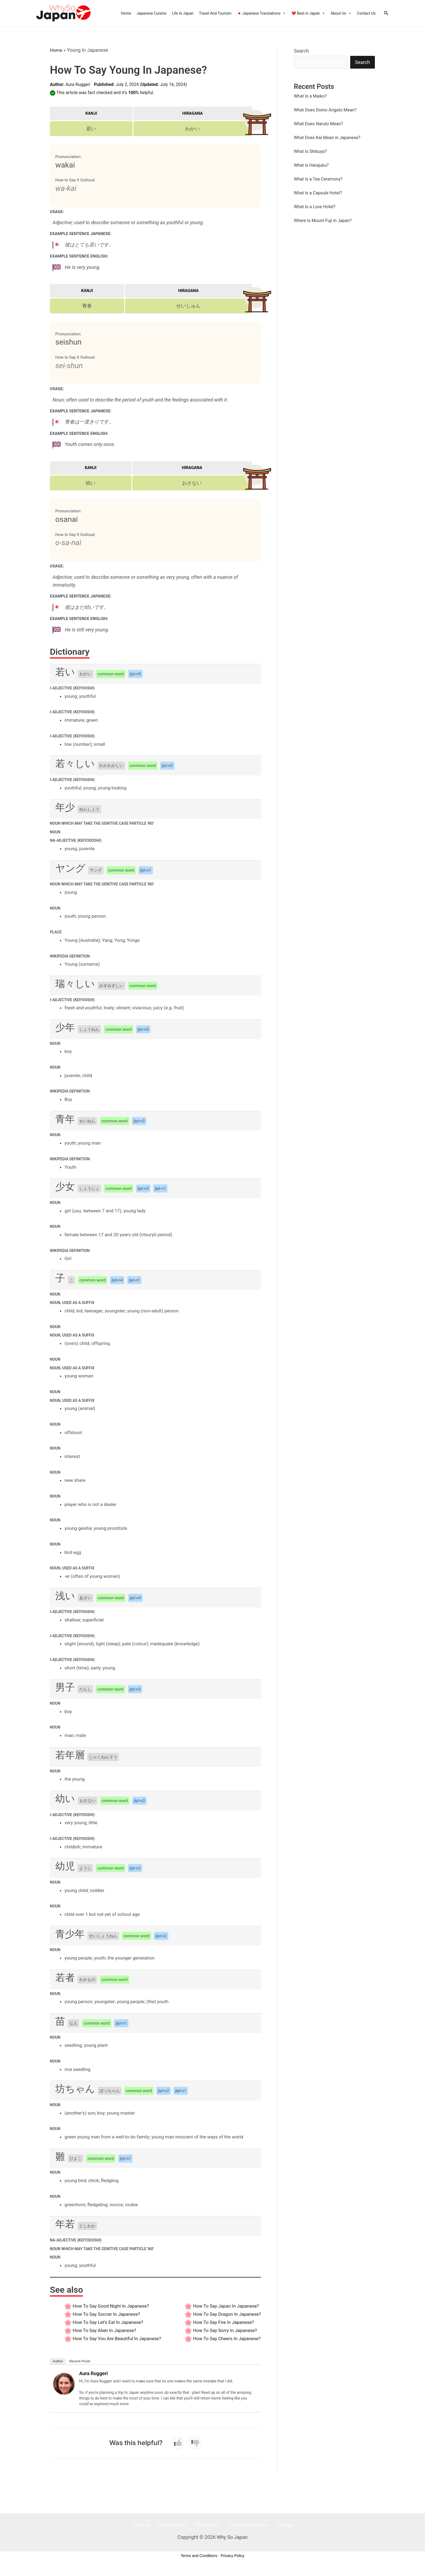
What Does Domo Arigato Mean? (325, 110)
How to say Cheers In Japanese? (225, 2346)
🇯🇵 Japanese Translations (261, 13)
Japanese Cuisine (151, 13)
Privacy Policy (207, 2532)
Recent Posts (79, 2369)
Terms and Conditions (244, 2532)
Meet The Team (177, 2532)
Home (126, 13)
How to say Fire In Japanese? (221, 2330)
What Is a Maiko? (310, 96)
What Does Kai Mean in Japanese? (327, 138)
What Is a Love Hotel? (315, 207)
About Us (341, 13)
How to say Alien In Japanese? (106, 2330)
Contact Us (366, 13)
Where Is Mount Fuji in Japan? (323, 221)
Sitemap (275, 2532)
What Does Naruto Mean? (318, 124)
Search (301, 51)
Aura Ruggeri (77, 84)
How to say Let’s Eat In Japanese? (110, 2322)
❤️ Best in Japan (308, 13)
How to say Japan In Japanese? (224, 2306)
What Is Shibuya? (310, 152)
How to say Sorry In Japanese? (223, 2338)
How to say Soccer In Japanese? (108, 2314)
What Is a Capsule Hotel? (318, 193)
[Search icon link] (386, 13)
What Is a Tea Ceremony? (318, 179)
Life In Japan (183, 13)
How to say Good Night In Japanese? (113, 2306)
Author (58, 2369)
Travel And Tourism (215, 13)
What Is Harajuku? (311, 166)
